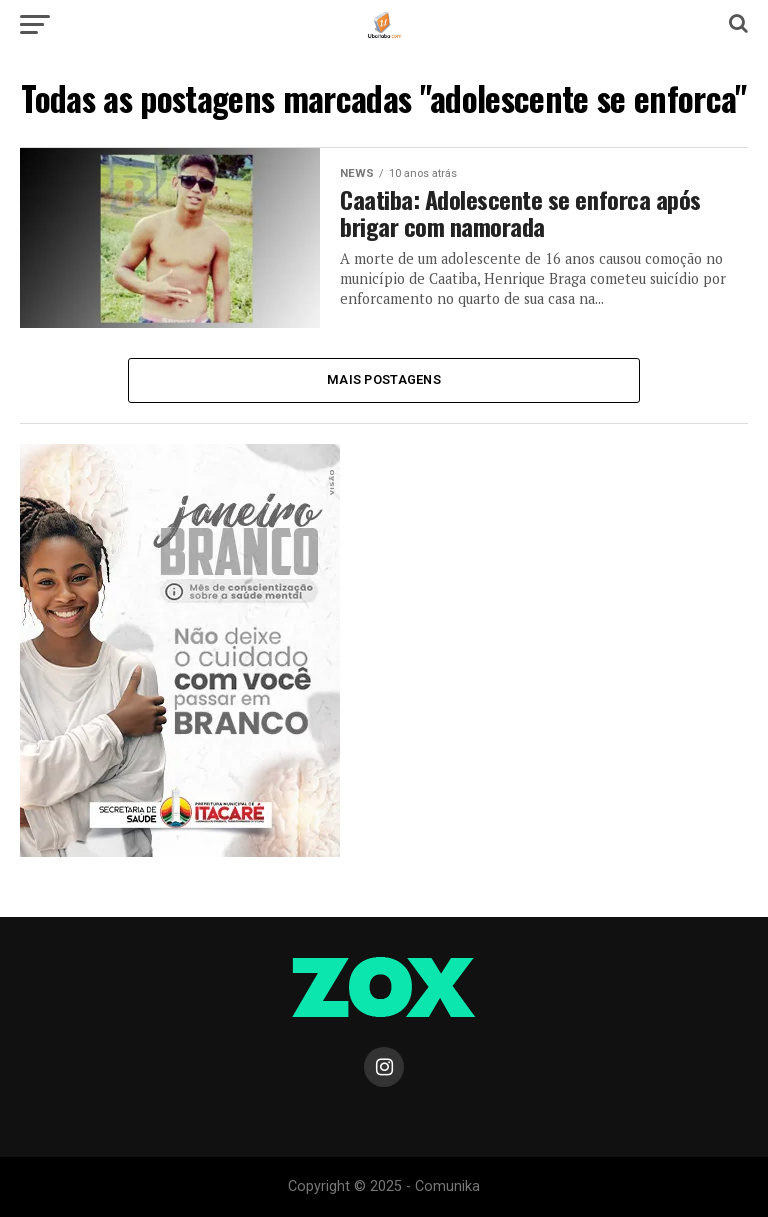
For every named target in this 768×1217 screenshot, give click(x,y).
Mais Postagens (384, 379)
